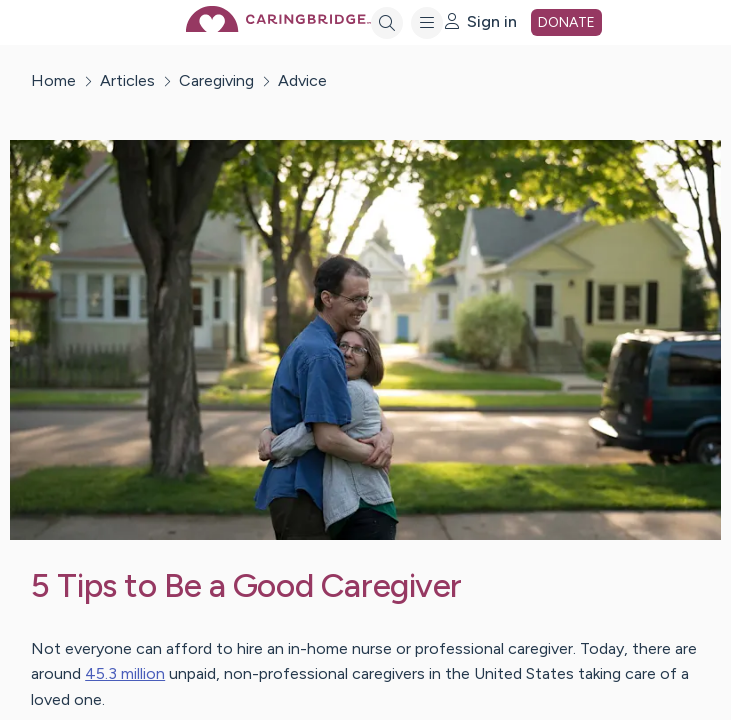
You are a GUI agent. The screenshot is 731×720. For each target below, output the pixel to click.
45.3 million (125, 673)
